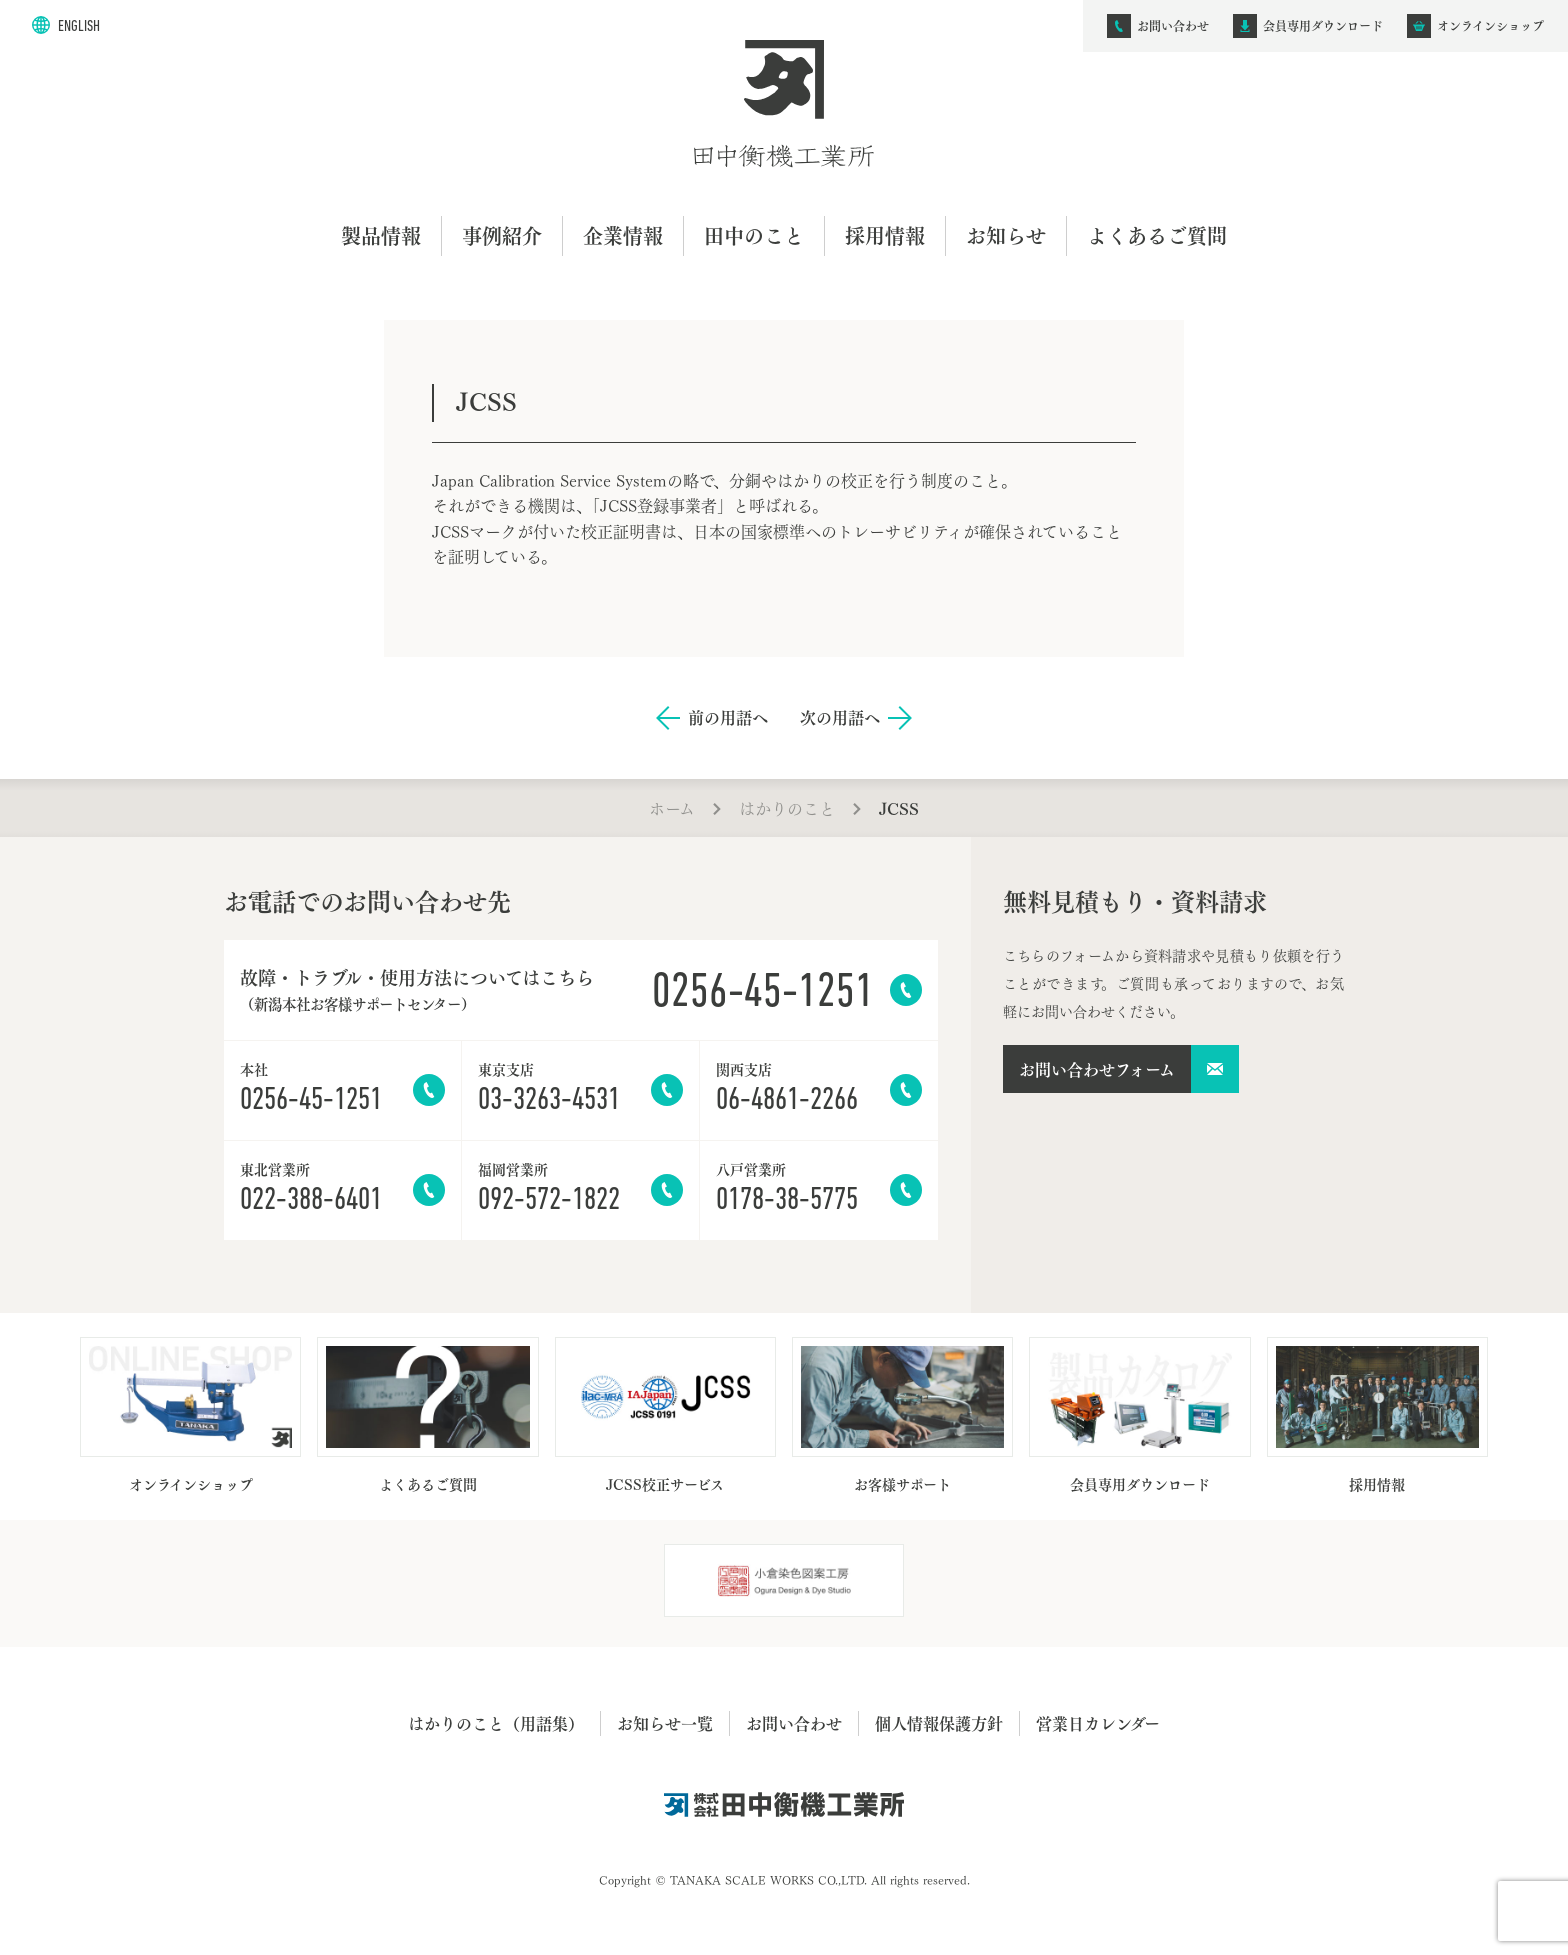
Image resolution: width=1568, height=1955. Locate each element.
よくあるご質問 (1157, 235)
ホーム (672, 807)
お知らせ (1006, 235)
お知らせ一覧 (665, 1723)
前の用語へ (728, 717)
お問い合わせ (794, 1723)
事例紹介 (502, 235)
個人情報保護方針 (939, 1723)
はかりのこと (787, 807)
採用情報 (885, 235)
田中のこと (754, 235)
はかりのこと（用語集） (496, 1723)
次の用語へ (840, 717)
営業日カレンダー (1098, 1723)
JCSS (899, 808)
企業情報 (623, 235)
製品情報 (381, 235)
